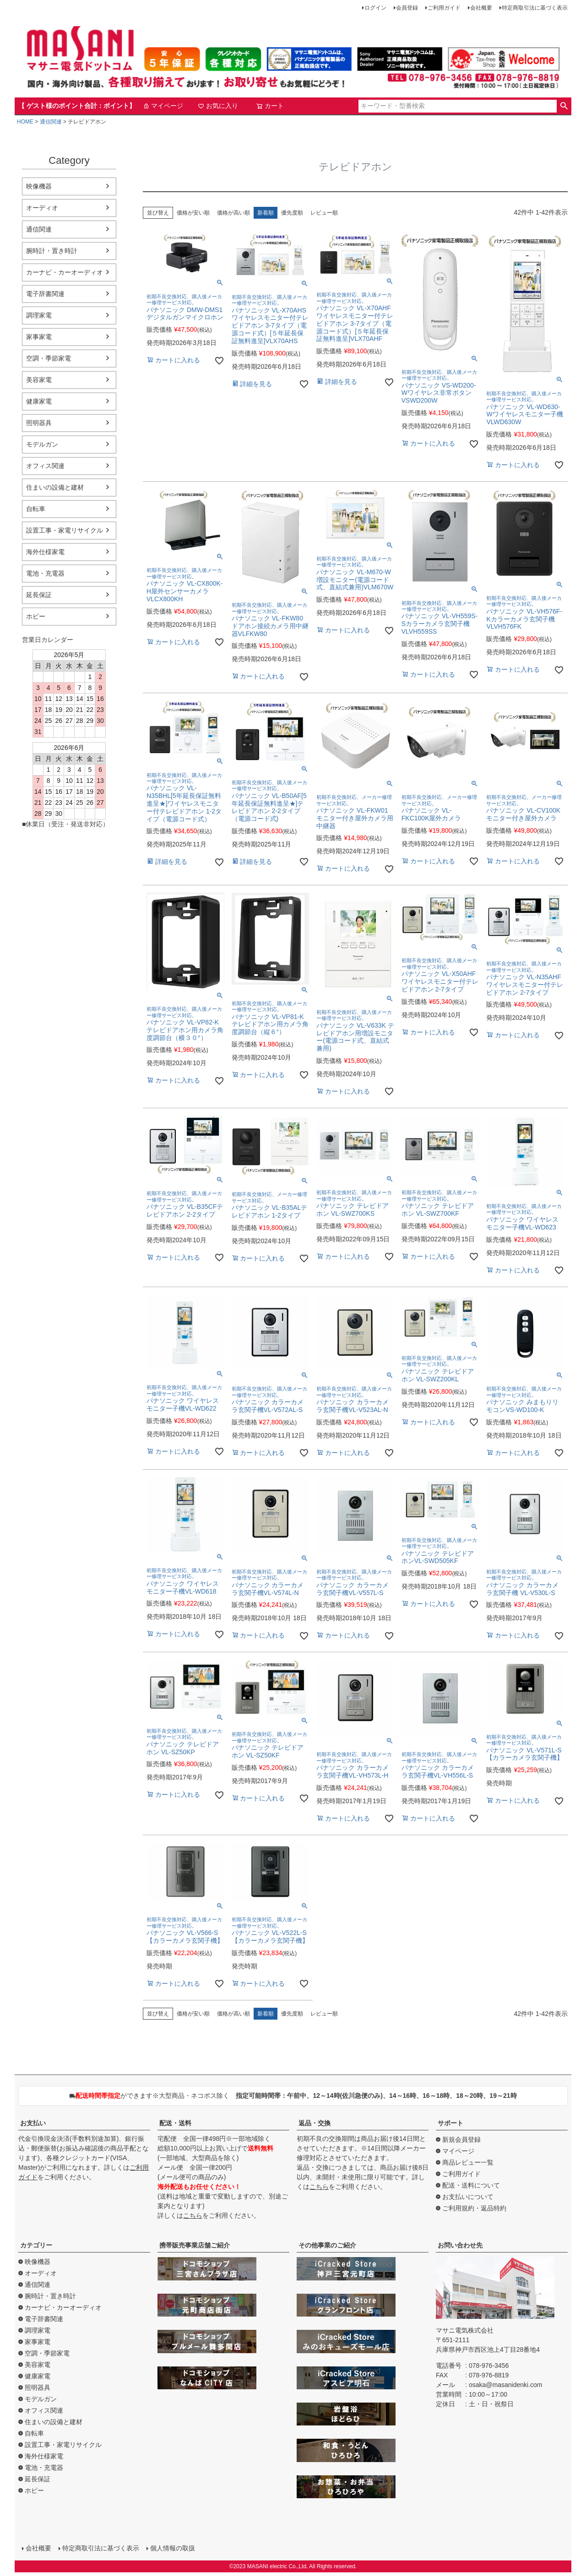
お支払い (33, 2123)
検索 (564, 106)
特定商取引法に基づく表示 (535, 8)
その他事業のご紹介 (327, 2245)
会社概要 (481, 8)
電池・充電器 (45, 573)
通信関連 (51, 122)
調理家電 (39, 315)
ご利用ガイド (444, 8)
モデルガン (42, 444)
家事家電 (39, 336)
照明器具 (39, 422)
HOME (25, 122)
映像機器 (39, 186)
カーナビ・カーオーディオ (64, 272)
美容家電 (39, 379)
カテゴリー (36, 2245)
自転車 (35, 508)
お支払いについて (468, 2196)
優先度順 (292, 213)
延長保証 (39, 594)
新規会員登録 (461, 2139)
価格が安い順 (193, 213)
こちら (192, 2215)
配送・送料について (471, 2185)
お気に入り (218, 105)
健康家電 (39, 401)
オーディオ (42, 207)
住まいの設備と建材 (55, 487)
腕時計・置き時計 (51, 250)
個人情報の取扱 (172, 2548)
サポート (450, 2123)
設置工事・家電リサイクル (64, 530)
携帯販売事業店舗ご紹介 (194, 2245)
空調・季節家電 (48, 358)
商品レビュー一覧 (468, 2162)
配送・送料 (175, 2123)
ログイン (375, 8)
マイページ (163, 105)
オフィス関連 (45, 465)
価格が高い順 (233, 213)
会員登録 (407, 8)
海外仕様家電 (45, 551)
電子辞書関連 (45, 293)
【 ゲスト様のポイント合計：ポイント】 (77, 105)
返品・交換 (314, 2123)
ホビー (35, 616)
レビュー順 (324, 213)
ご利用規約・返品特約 (474, 2208)
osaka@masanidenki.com (506, 2384)
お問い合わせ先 (460, 2245)
